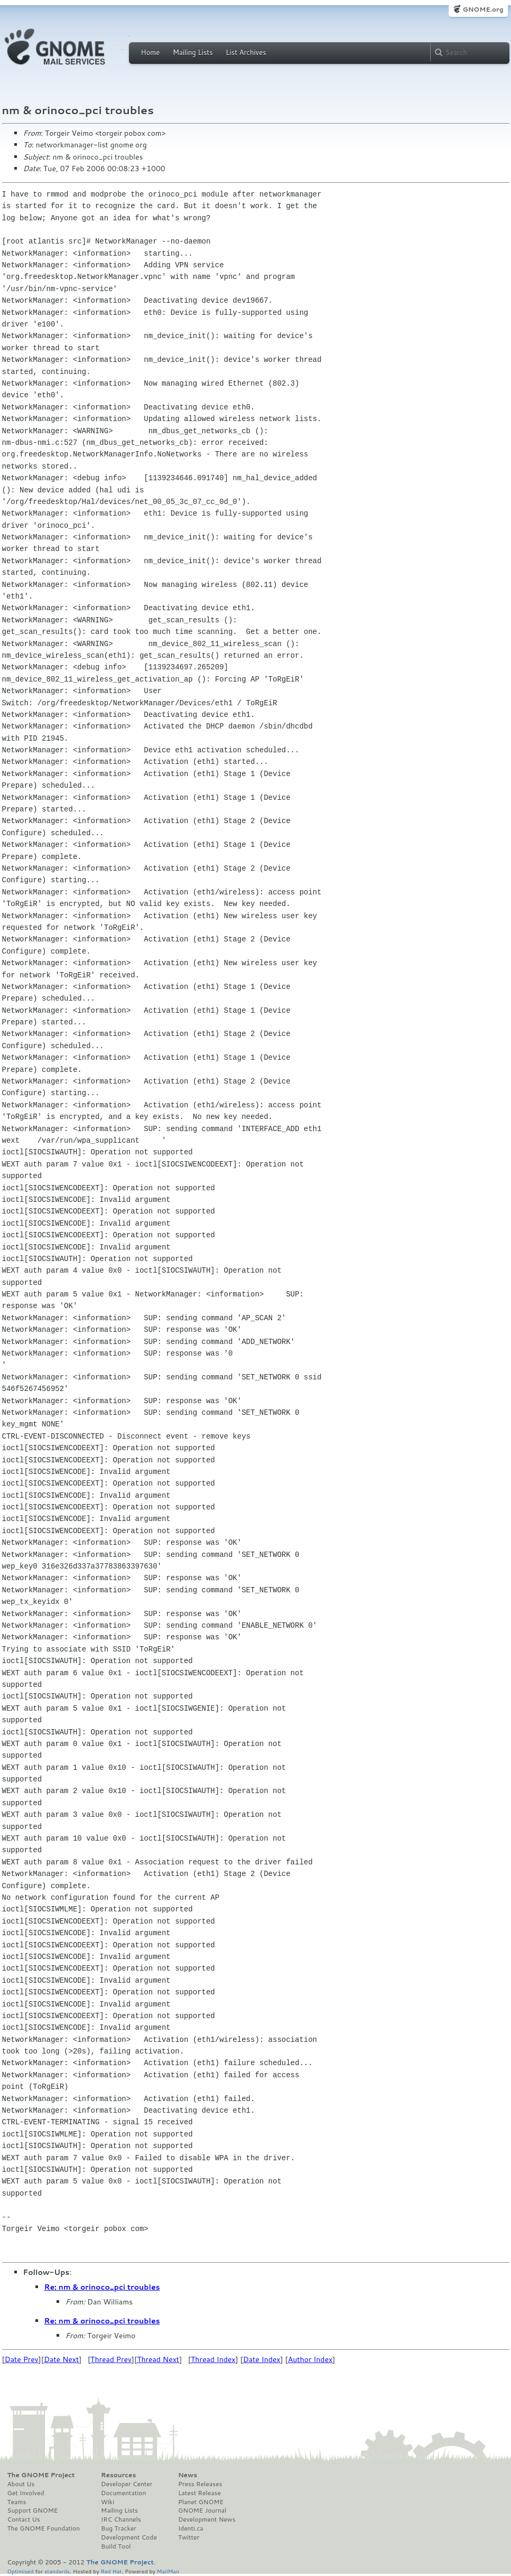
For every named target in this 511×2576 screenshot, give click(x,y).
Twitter (188, 2537)
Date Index (262, 2359)
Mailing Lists (193, 52)
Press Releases (200, 2484)
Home (150, 52)
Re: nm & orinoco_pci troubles (102, 2287)
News (187, 2475)
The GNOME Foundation (43, 2528)
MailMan (168, 2571)
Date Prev (22, 2359)
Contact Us (23, 2519)
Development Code (129, 2537)
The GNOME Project (41, 2475)
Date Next (61, 2359)
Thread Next (158, 2359)
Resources (118, 2475)
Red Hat (111, 2571)
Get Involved (25, 2493)
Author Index (310, 2359)
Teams (16, 2502)
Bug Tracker (118, 2528)
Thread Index (213, 2359)
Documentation (123, 2493)
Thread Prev (111, 2359)
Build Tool (116, 2546)
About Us (21, 2484)
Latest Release (199, 2493)
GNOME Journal (202, 2510)
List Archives (246, 52)
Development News (207, 2519)
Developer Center (126, 2484)
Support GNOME (32, 2510)
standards (57, 2571)
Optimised (20, 2571)
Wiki (107, 2502)
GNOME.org (482, 9)
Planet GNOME (201, 2502)
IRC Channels (121, 2519)
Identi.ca (190, 2528)
